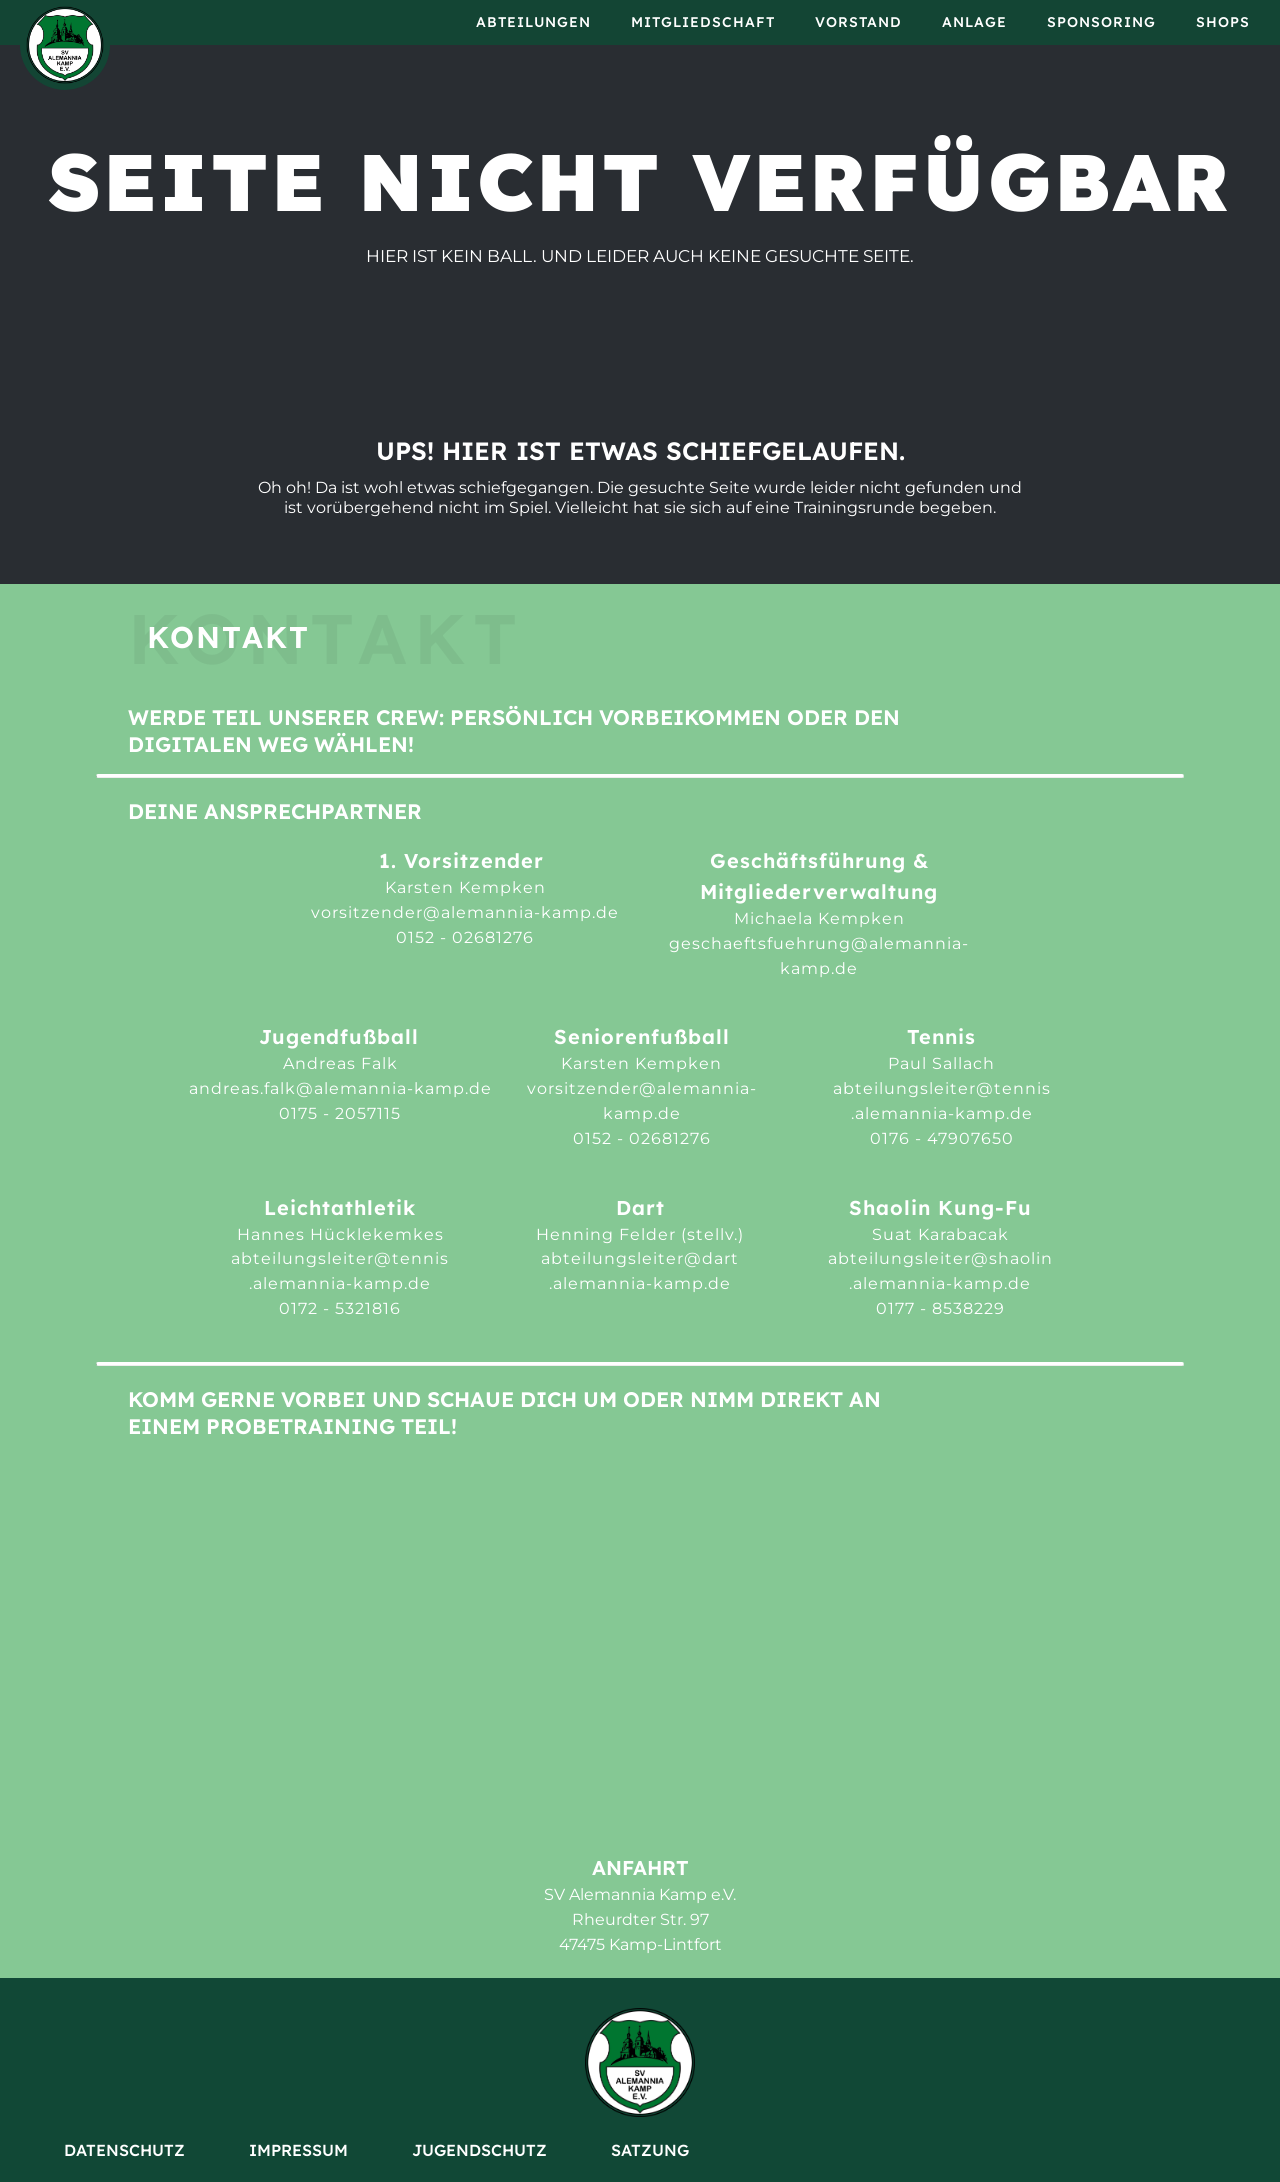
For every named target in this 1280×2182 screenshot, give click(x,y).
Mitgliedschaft (703, 22)
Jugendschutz (479, 2150)
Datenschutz (124, 2150)
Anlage (974, 22)
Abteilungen (533, 22)
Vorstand (858, 22)
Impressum (298, 2150)
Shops (1223, 22)
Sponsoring (1101, 22)
